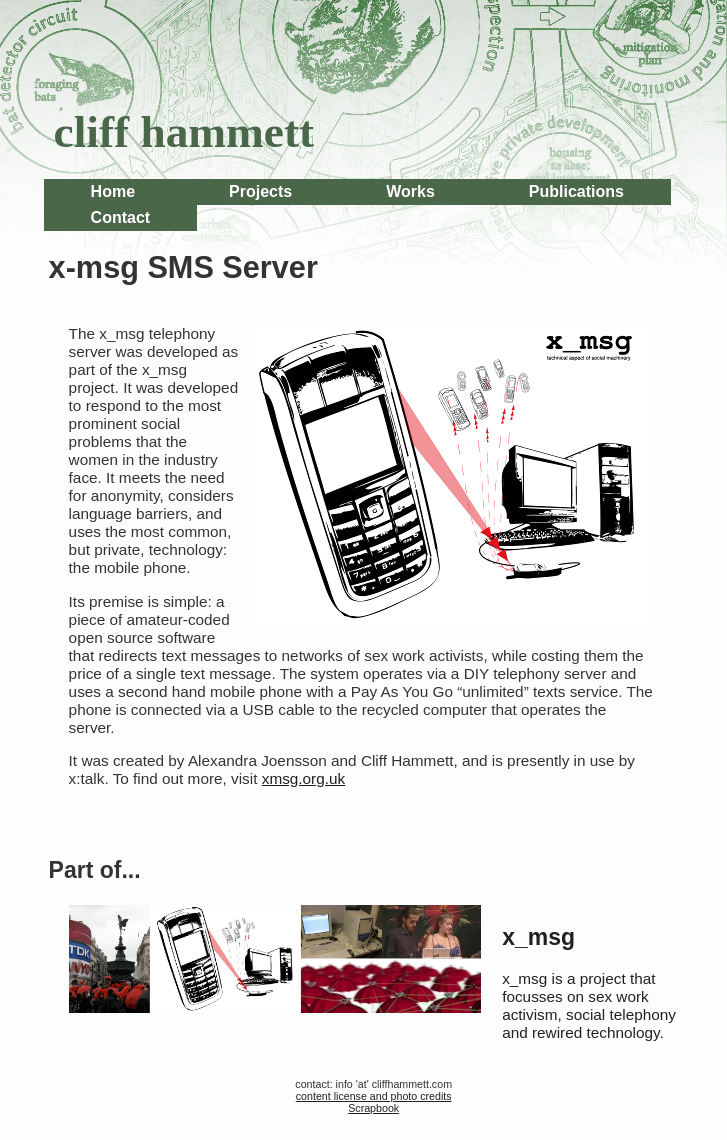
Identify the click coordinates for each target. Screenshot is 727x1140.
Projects (260, 191)
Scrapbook (373, 1108)
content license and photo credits (374, 1096)
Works (410, 191)
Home (113, 191)
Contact (121, 217)
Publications (576, 191)
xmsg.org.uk (303, 778)
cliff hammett (184, 132)
